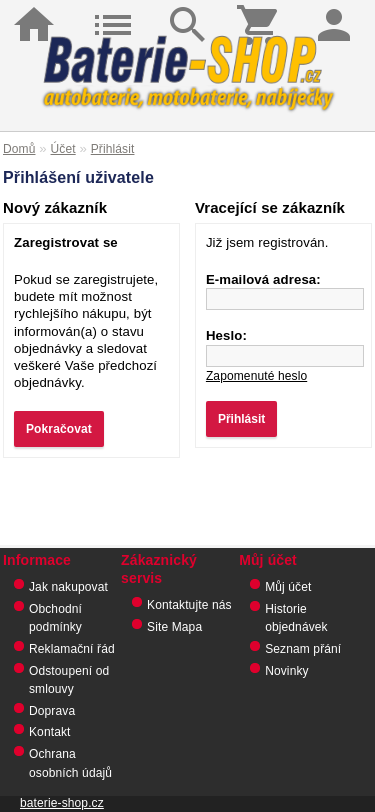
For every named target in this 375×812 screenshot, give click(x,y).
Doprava (52, 711)
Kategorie (112, 10)
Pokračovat (59, 429)
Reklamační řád (72, 649)
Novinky (287, 671)
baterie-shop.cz (62, 803)
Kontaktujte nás (189, 605)
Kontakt (50, 732)
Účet (63, 149)
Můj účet (288, 587)
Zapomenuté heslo (256, 376)
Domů (37, 10)
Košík (262, 10)
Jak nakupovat (68, 587)
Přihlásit (338, 10)
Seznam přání (303, 649)
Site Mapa (174, 627)
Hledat (187, 10)
